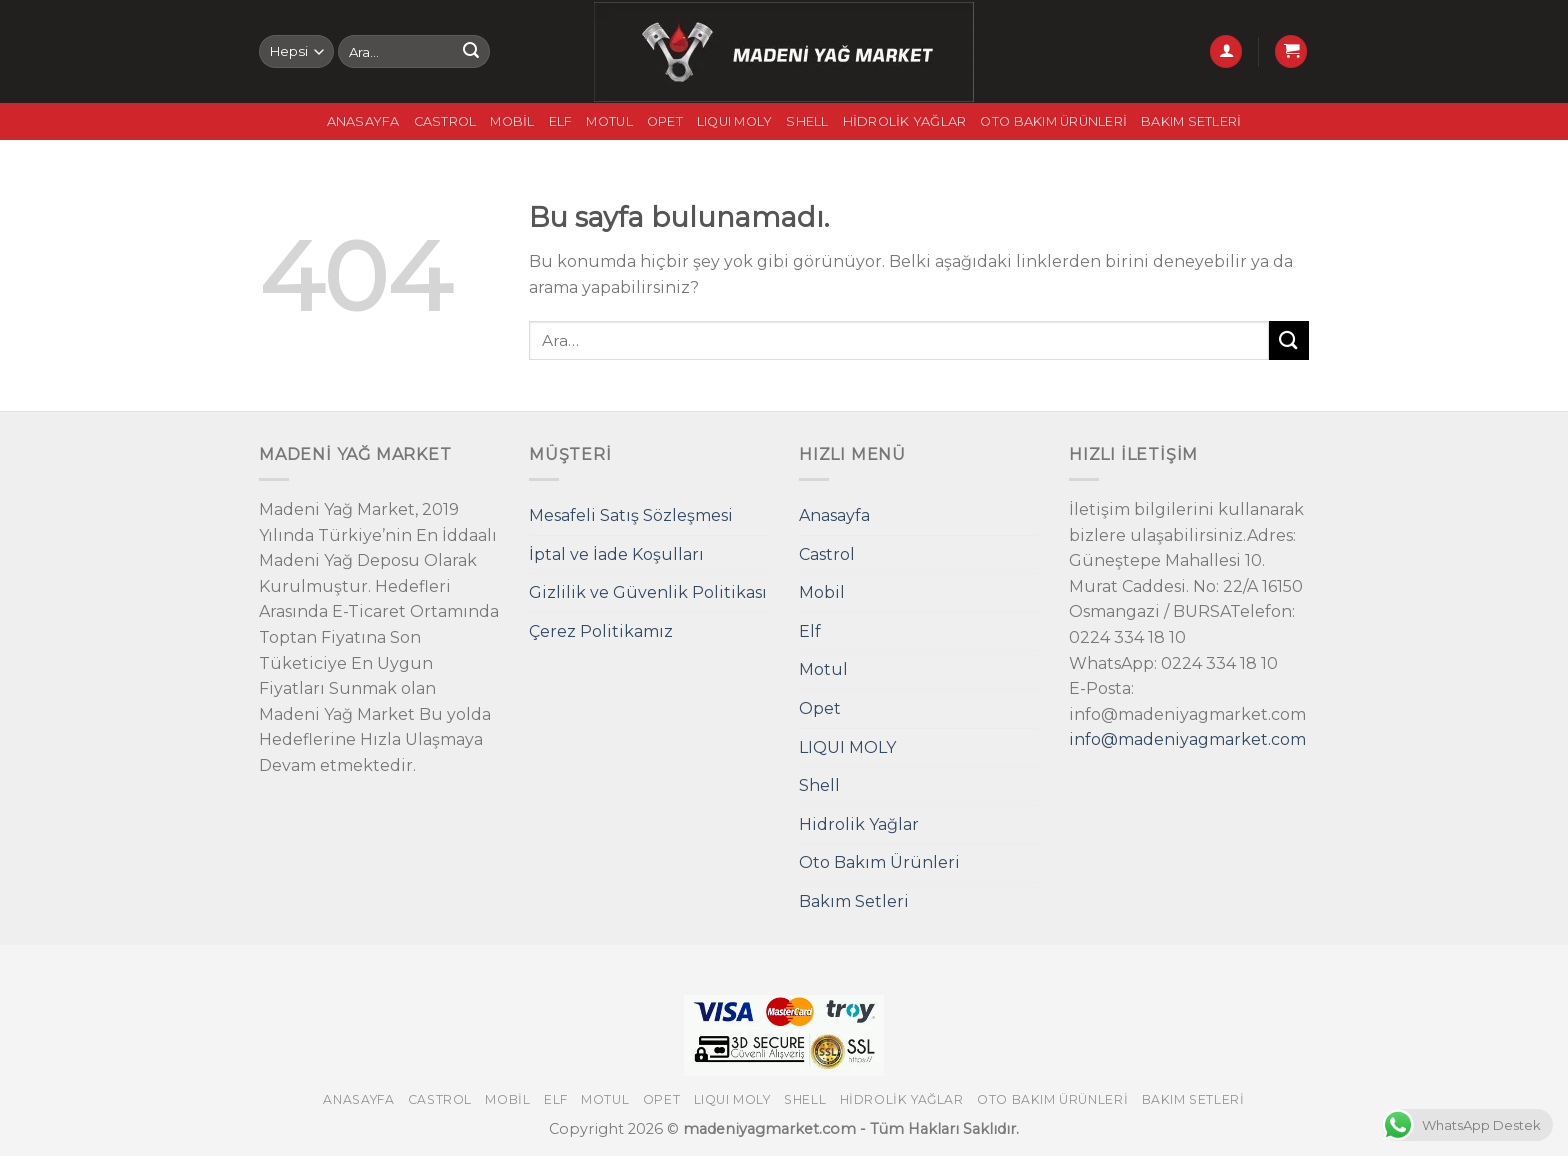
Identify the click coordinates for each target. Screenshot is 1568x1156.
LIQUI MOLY (735, 121)
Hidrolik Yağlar (905, 121)
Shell (807, 121)
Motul (609, 121)
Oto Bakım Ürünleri (1053, 121)
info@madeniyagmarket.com (1187, 739)
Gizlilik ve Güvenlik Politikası (648, 592)
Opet (665, 121)
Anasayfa (363, 121)
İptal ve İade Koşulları (616, 554)
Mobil (512, 121)
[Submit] (471, 52)
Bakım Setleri (1191, 121)
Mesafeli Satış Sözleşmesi (631, 515)
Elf (561, 121)
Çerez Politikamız (601, 631)
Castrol (445, 121)
